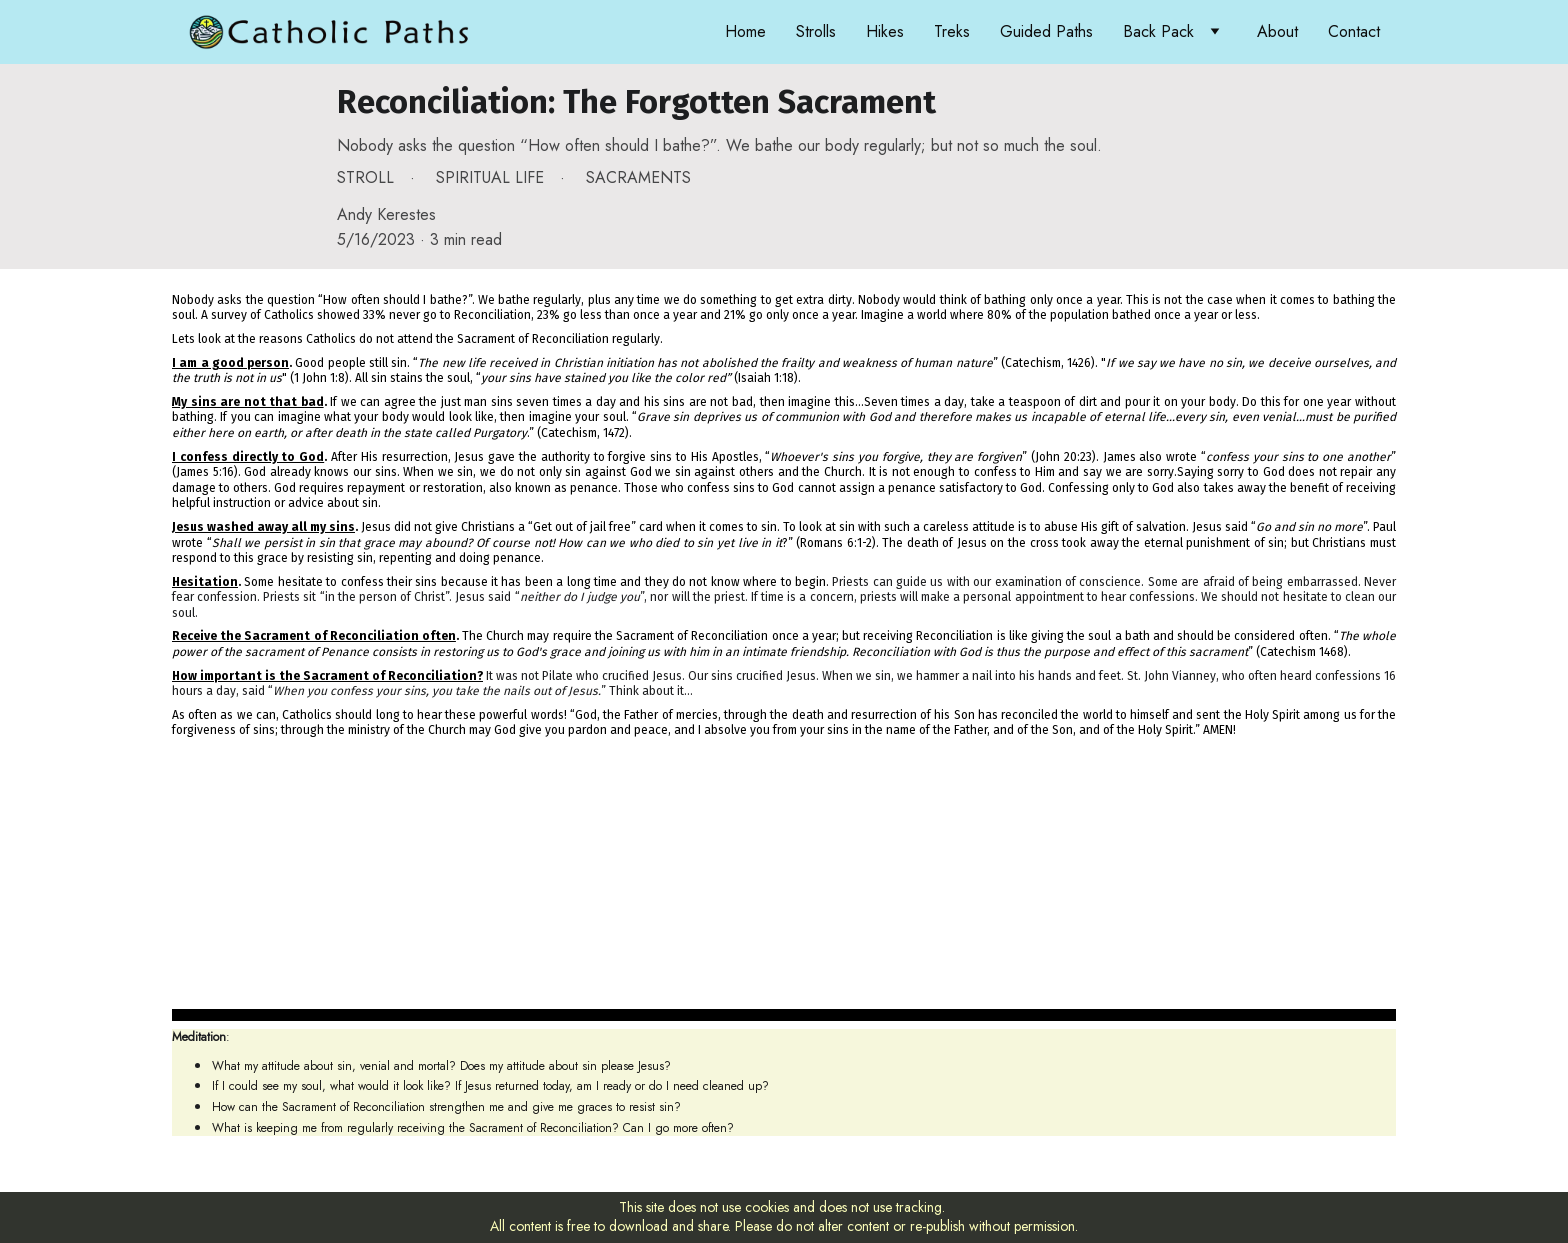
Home (745, 31)
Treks (952, 31)
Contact (1354, 31)
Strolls (816, 31)
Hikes (885, 31)
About (1277, 31)
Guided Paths (1046, 31)
